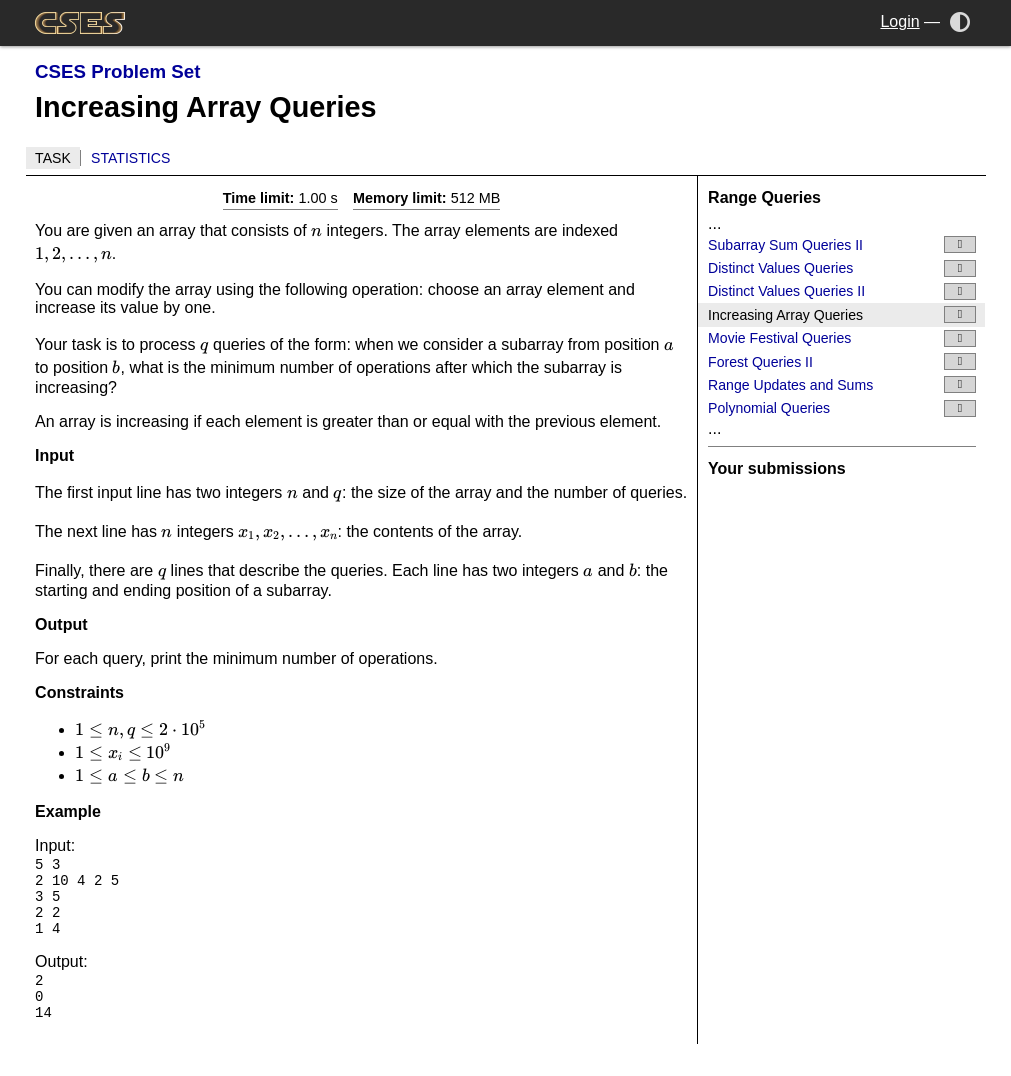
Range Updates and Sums (842, 384)
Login (899, 21)
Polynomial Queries (842, 408)
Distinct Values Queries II (842, 291)
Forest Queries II (842, 361)
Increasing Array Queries (842, 314)
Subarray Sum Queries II (842, 244)
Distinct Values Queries (842, 268)
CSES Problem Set (117, 71)
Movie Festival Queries (842, 338)
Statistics (130, 158)
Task (53, 158)
